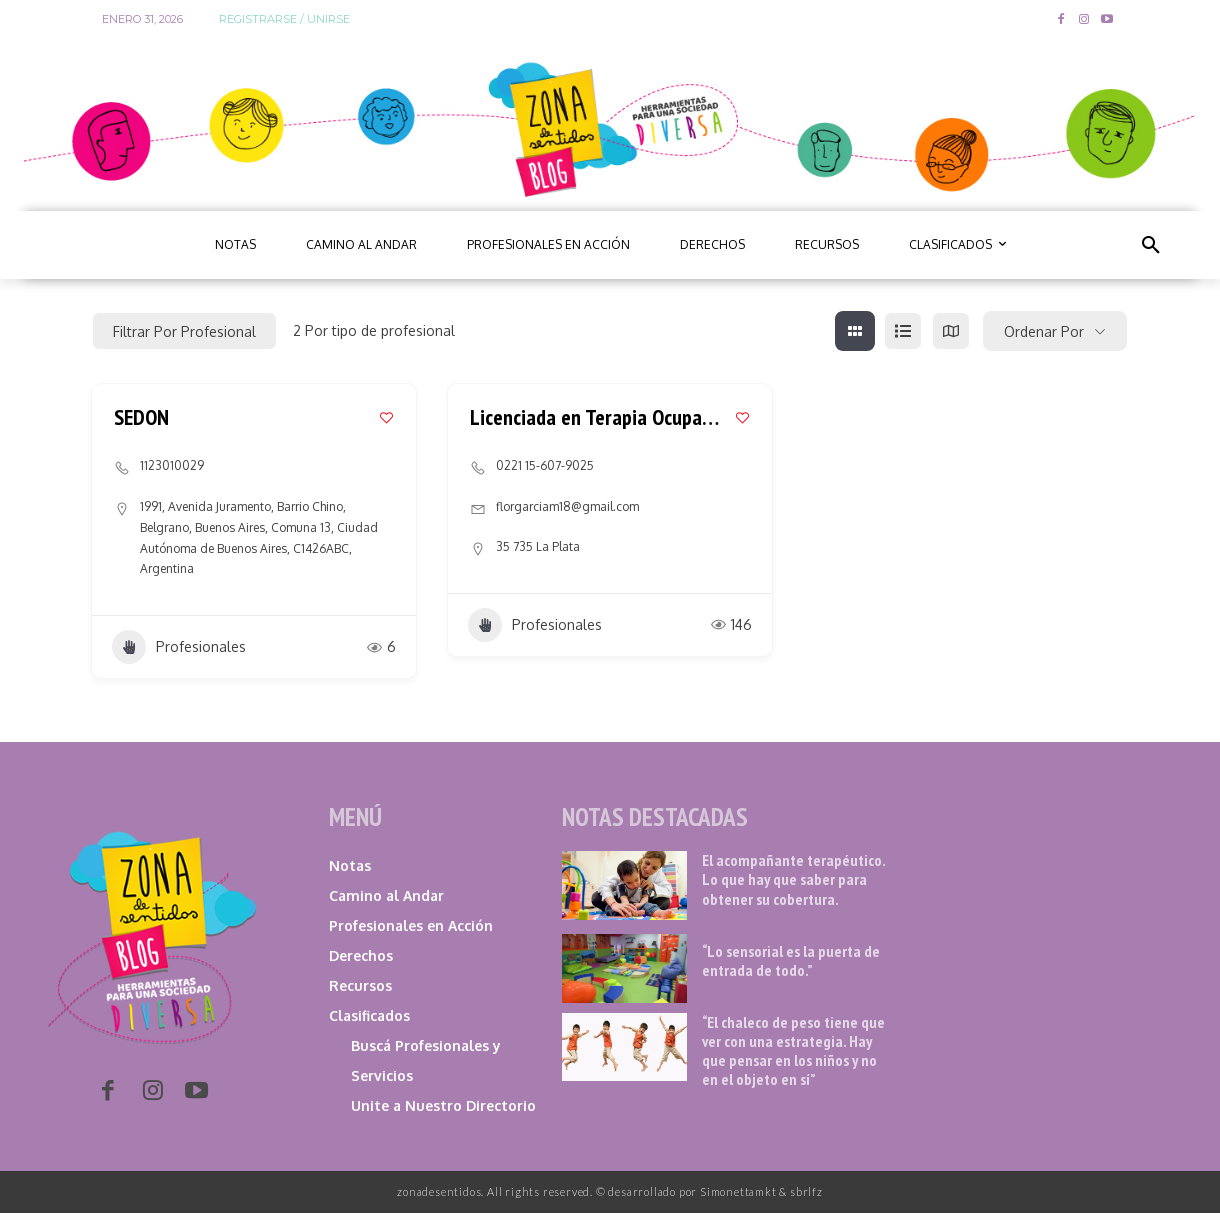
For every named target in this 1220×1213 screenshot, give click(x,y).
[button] (1151, 245)
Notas (350, 865)
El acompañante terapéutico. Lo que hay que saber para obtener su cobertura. (794, 879)
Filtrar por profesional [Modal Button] (184, 331)
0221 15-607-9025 (545, 465)
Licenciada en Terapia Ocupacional (610, 417)
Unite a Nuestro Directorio (443, 1105)
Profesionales (179, 647)
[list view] (903, 331)
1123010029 (172, 465)
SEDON (141, 417)
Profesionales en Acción (411, 925)
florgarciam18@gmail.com (567, 506)
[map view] (951, 331)
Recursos (360, 985)
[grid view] (855, 331)
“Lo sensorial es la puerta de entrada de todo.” (791, 960)
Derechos (361, 955)
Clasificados (369, 1015)
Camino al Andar (386, 895)
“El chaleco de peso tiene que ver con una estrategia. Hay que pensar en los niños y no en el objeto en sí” (793, 1051)
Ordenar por (1044, 331)
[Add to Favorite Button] (386, 417)
